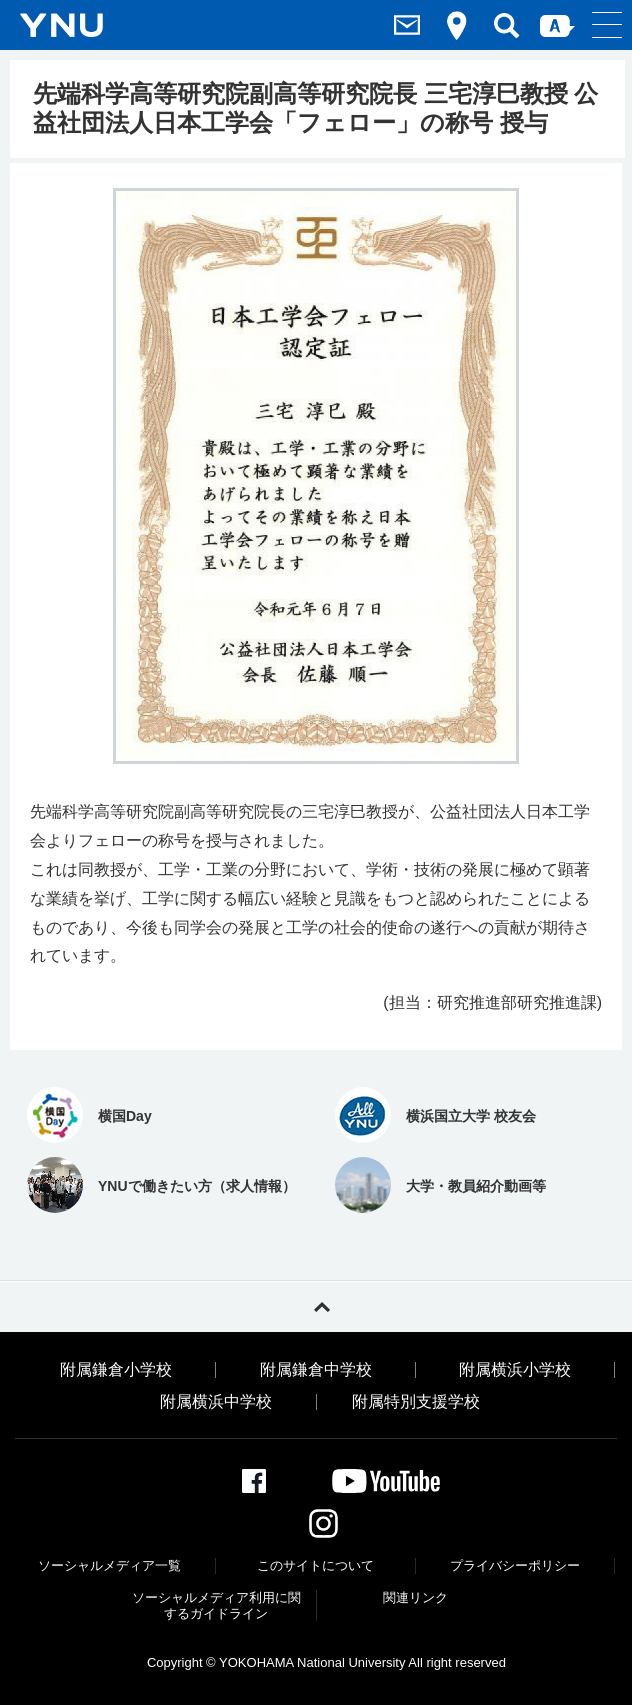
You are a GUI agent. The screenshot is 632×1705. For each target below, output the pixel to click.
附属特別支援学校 (416, 1402)
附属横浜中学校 (216, 1402)
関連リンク (415, 1597)
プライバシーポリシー (515, 1565)
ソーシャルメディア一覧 (109, 1565)
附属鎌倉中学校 (316, 1370)
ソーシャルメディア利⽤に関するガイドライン (216, 1605)
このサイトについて (315, 1565)
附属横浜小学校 (515, 1370)
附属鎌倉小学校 (116, 1370)
